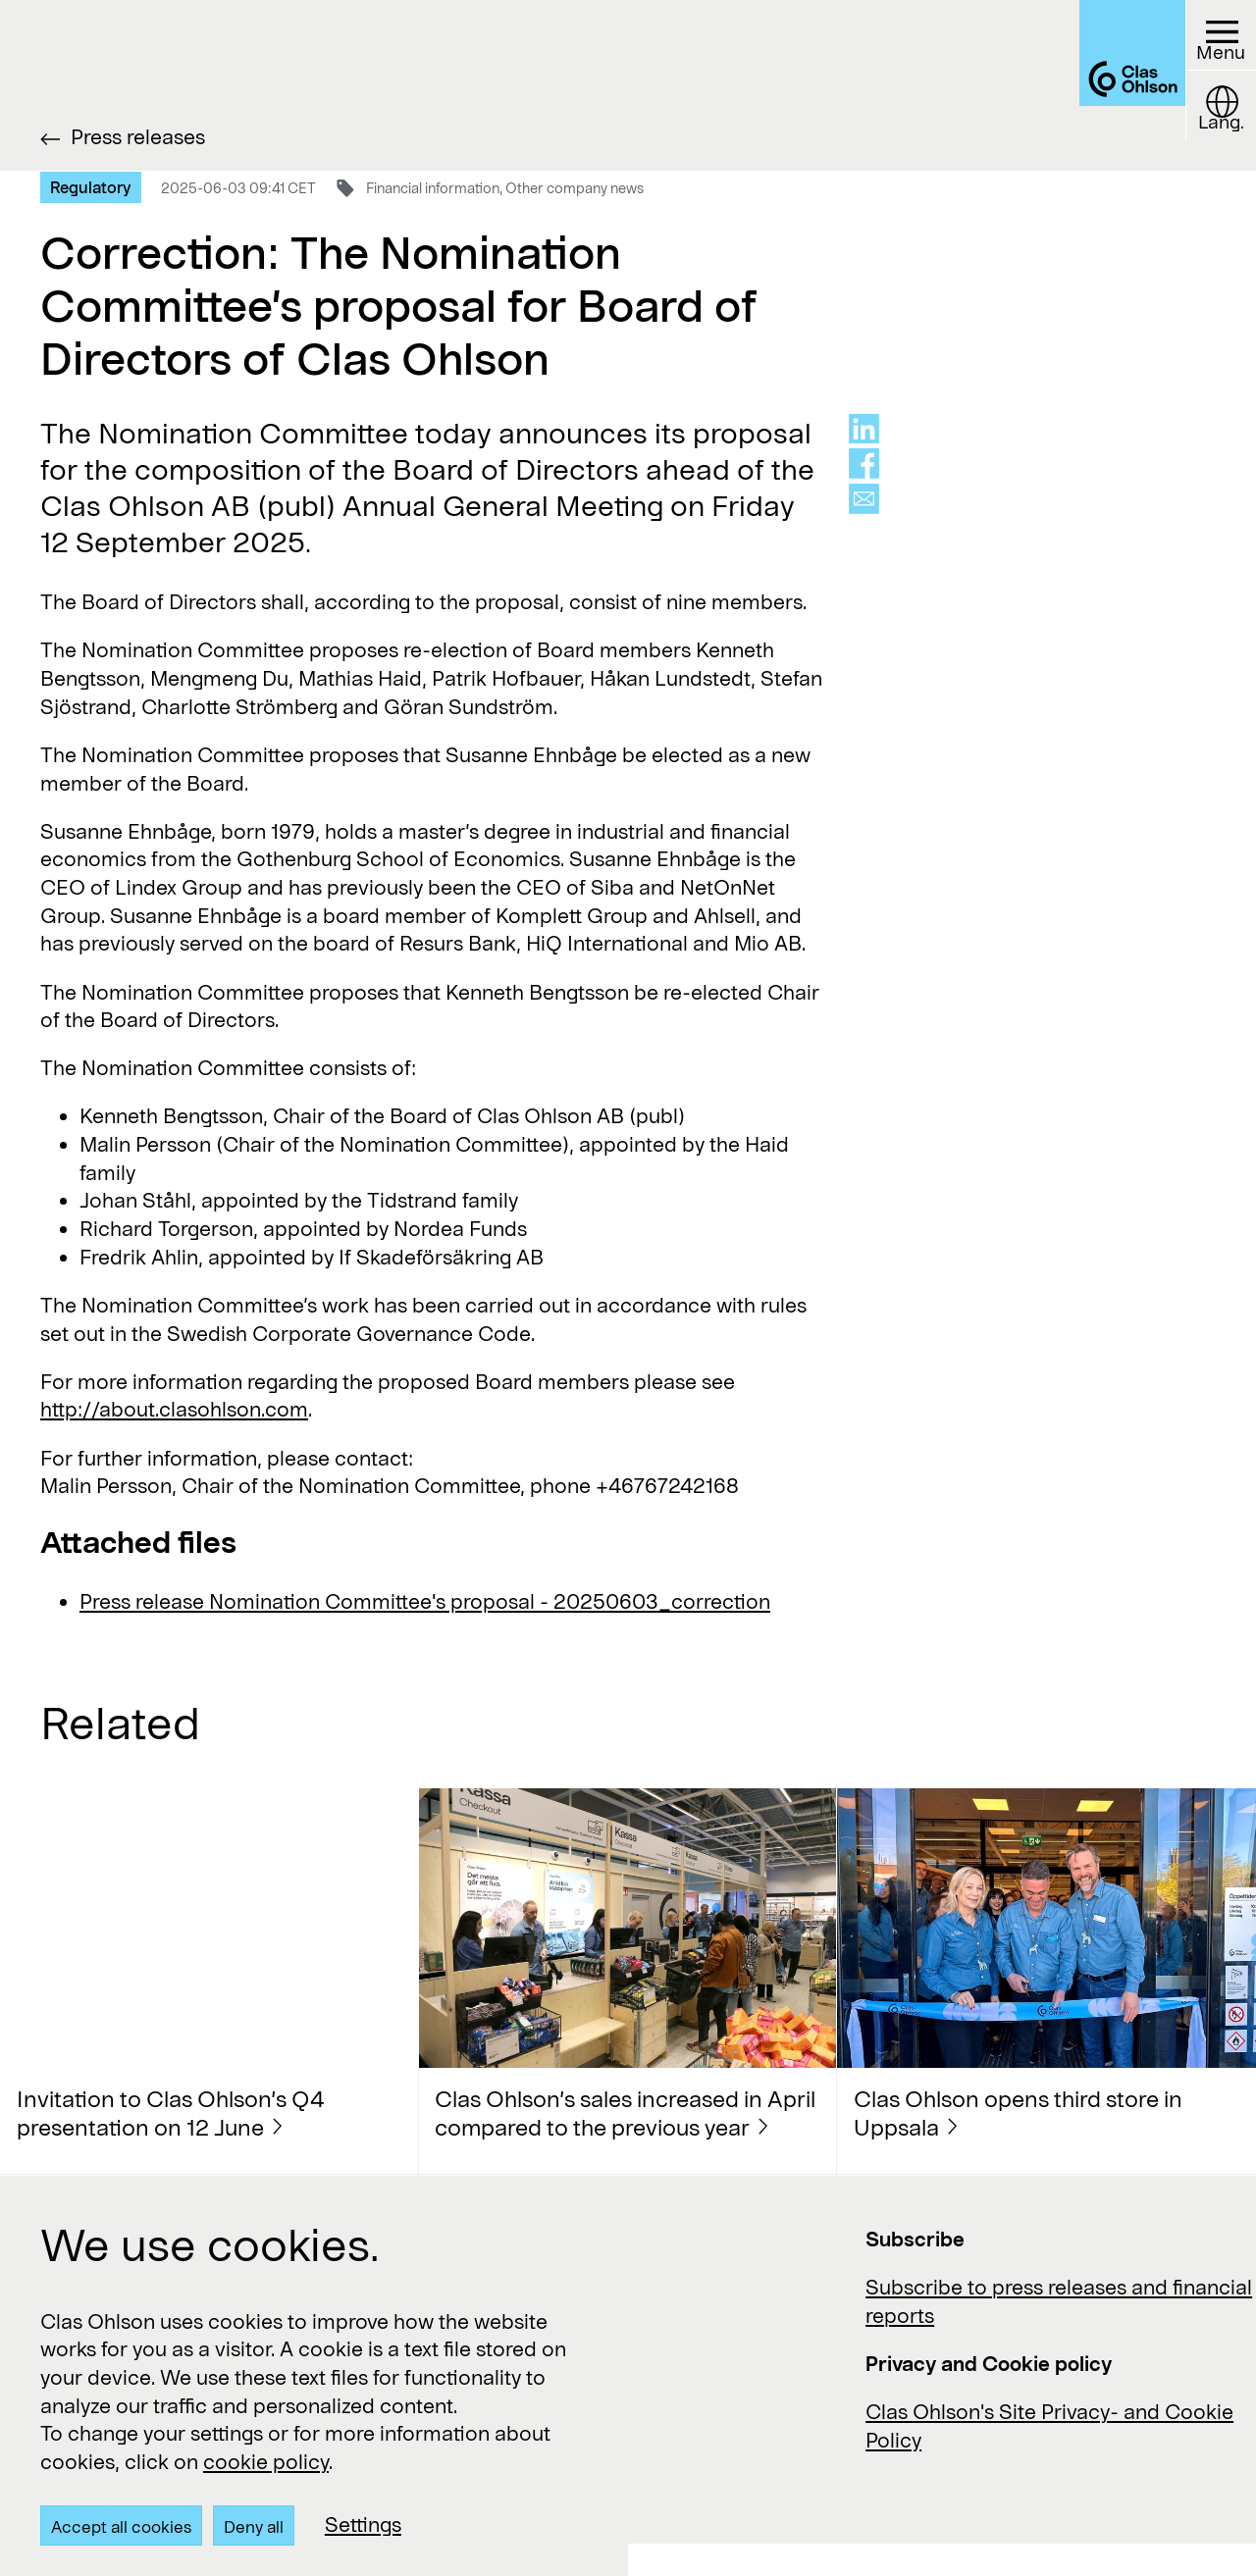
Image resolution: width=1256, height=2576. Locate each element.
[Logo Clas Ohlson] (1084, 85)
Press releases (138, 136)
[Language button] (1213, 128)
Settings (363, 2524)
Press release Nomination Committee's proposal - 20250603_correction (424, 1601)
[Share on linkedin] (864, 429)
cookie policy (266, 2461)
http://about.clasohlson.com (174, 1408)
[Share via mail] (864, 499)
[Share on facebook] (864, 463)
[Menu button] (1213, 43)
